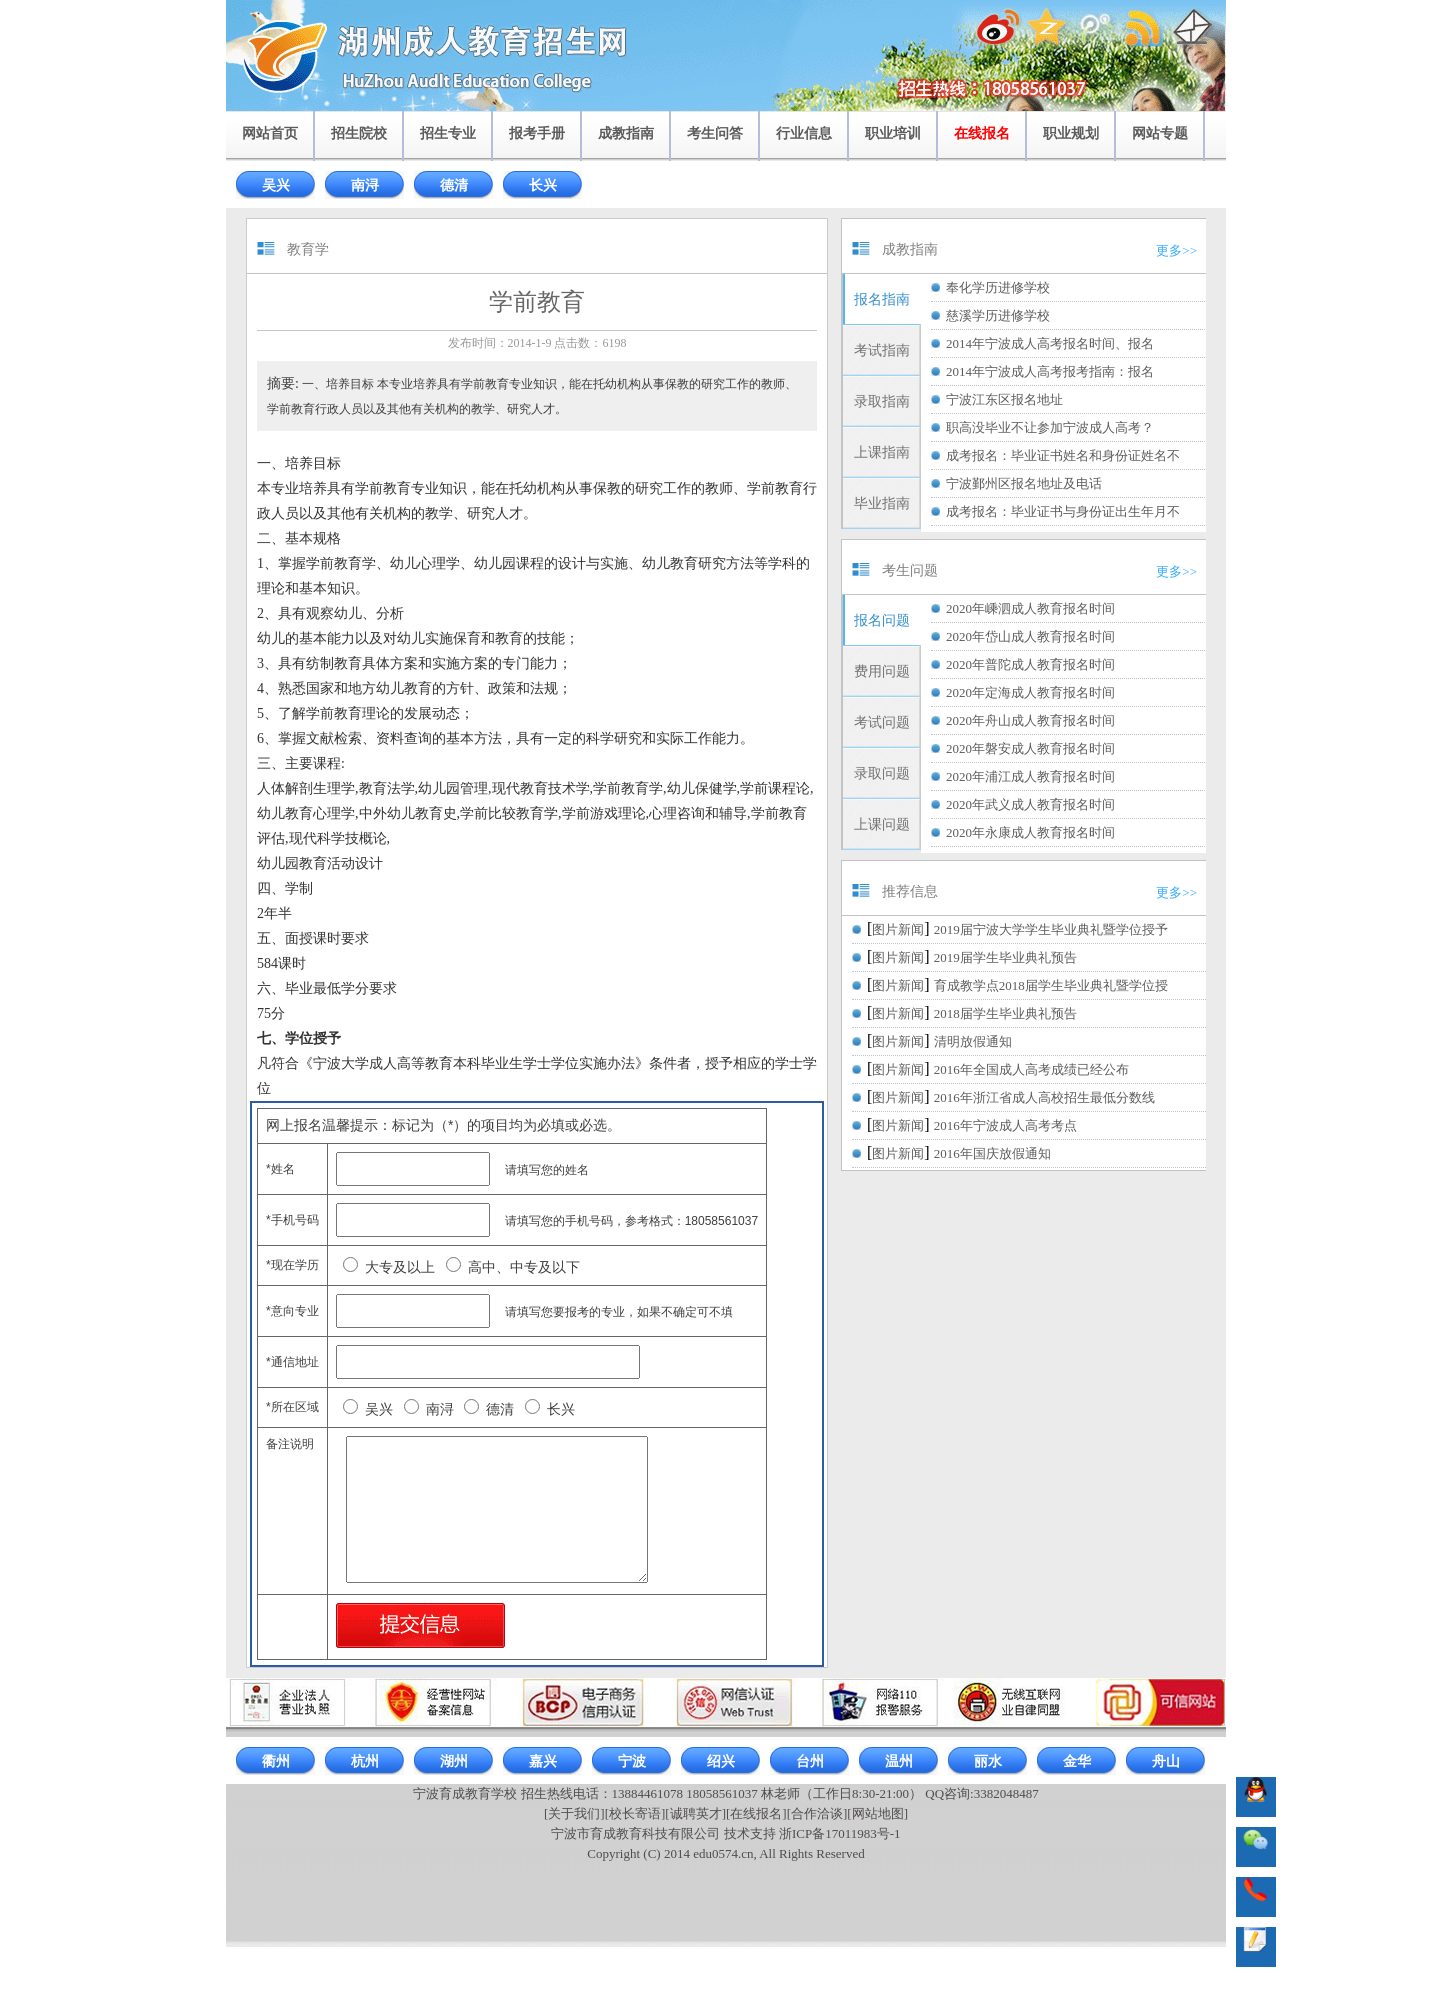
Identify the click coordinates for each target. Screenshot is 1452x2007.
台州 (810, 1761)
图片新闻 (898, 929)
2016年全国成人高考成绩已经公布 (1031, 1069)
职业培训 (893, 133)
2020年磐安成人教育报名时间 (1030, 748)
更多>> (1176, 250)
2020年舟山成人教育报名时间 (1030, 720)
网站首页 (270, 133)
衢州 (276, 1761)
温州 (899, 1761)
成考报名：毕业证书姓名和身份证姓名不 (1063, 455)
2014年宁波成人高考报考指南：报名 (1050, 371)
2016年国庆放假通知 (992, 1153)
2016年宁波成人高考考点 (1005, 1125)
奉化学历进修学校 (998, 287)
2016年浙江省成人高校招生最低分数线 (1044, 1097)
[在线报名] (756, 1813)
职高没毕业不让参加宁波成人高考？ (1050, 427)
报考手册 (537, 133)
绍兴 (721, 1761)
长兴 (543, 185)
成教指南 (626, 133)
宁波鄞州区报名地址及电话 (1024, 483)
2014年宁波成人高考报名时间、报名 (1050, 343)
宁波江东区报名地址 (1004, 399)
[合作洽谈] (817, 1813)
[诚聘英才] (695, 1813)
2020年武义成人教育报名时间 (1030, 804)
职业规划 (1071, 133)
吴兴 (276, 185)
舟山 (1166, 1761)
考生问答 (715, 133)
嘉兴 (543, 1761)
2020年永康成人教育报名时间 (1030, 832)
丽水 (988, 1761)
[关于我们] (574, 1813)
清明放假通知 (973, 1041)
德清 (454, 185)
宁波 (632, 1761)
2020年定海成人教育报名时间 (1030, 692)
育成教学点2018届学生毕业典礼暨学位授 (1051, 985)
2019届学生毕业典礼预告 (1005, 957)
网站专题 (1160, 133)
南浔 (365, 185)
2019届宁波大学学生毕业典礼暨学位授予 (1051, 929)
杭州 (365, 1761)
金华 (1077, 1761)
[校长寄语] (635, 1813)
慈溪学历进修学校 (998, 315)
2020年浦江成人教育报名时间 (1030, 776)
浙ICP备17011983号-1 (840, 1833)
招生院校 (359, 133)
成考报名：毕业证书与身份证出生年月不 (1063, 511)
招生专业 (448, 133)
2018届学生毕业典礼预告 (1005, 1013)
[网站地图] (877, 1813)
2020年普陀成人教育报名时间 (1030, 664)
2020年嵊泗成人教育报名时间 (1030, 608)
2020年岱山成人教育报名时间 (1030, 636)
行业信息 (804, 133)
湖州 (454, 1761)
